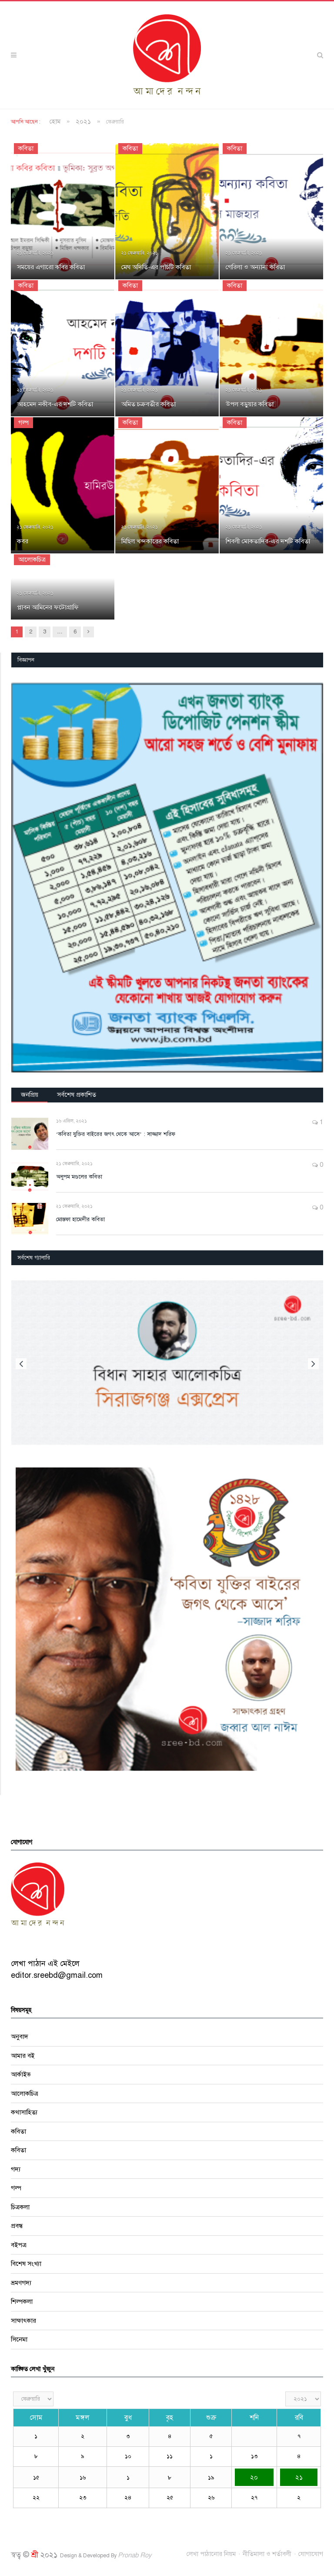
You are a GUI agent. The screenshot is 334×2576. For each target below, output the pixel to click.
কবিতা (25, 148)
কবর (22, 541)
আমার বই (22, 2056)
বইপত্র (19, 2245)
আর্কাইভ (21, 2074)
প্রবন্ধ (17, 2226)
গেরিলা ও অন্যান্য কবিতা (255, 267)
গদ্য (15, 2169)
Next (313, 1363)
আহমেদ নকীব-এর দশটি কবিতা (55, 404)
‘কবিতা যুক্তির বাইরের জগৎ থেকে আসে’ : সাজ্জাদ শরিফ (115, 1134)
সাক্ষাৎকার (23, 2321)
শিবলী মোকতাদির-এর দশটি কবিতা (268, 541)
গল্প (23, 422)
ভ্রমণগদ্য (21, 2283)
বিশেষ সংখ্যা (26, 2264)
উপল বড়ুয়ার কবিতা (250, 404)
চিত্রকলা (20, 2207)
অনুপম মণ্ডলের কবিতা (79, 1176)
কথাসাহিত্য (24, 2112)
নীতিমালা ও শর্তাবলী (267, 2554)
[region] (167, 877)
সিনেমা (19, 2339)
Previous (21, 1363)
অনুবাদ (19, 2036)
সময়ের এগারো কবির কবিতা (51, 267)
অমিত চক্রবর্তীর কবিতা (148, 404)
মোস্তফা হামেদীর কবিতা (80, 1219)
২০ (254, 2477)
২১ (299, 2477)
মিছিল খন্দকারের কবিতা (150, 541)
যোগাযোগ (310, 2554)
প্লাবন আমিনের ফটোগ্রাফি (48, 607)
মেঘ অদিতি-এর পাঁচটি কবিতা (156, 267)
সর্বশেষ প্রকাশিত (76, 1095)
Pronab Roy (135, 2555)
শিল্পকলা (22, 2301)
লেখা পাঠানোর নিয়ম (211, 2554)
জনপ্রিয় (29, 1095)
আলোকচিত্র (32, 559)
